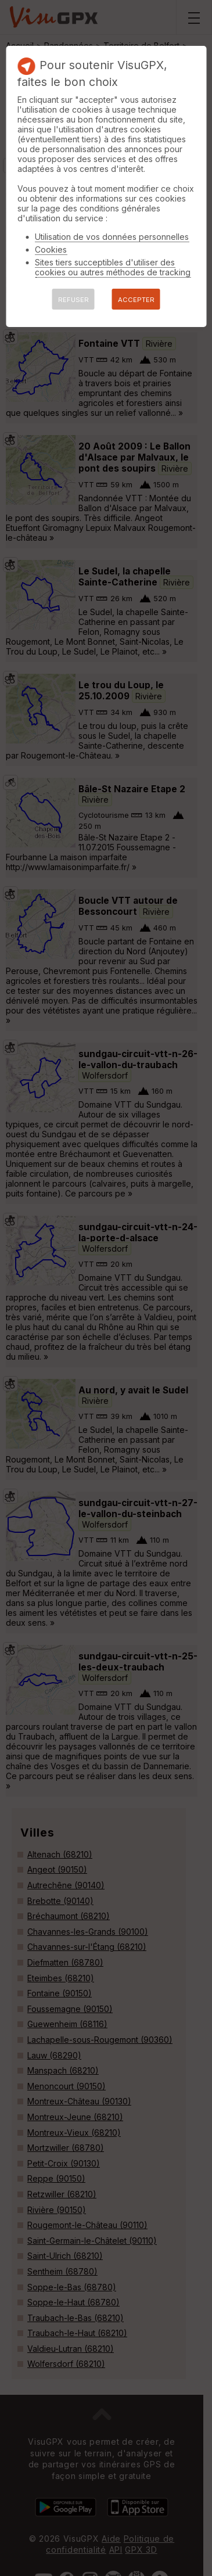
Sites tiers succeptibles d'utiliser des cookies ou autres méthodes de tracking (113, 267)
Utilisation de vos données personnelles (112, 237)
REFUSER (73, 300)
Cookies (51, 249)
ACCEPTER (136, 300)
